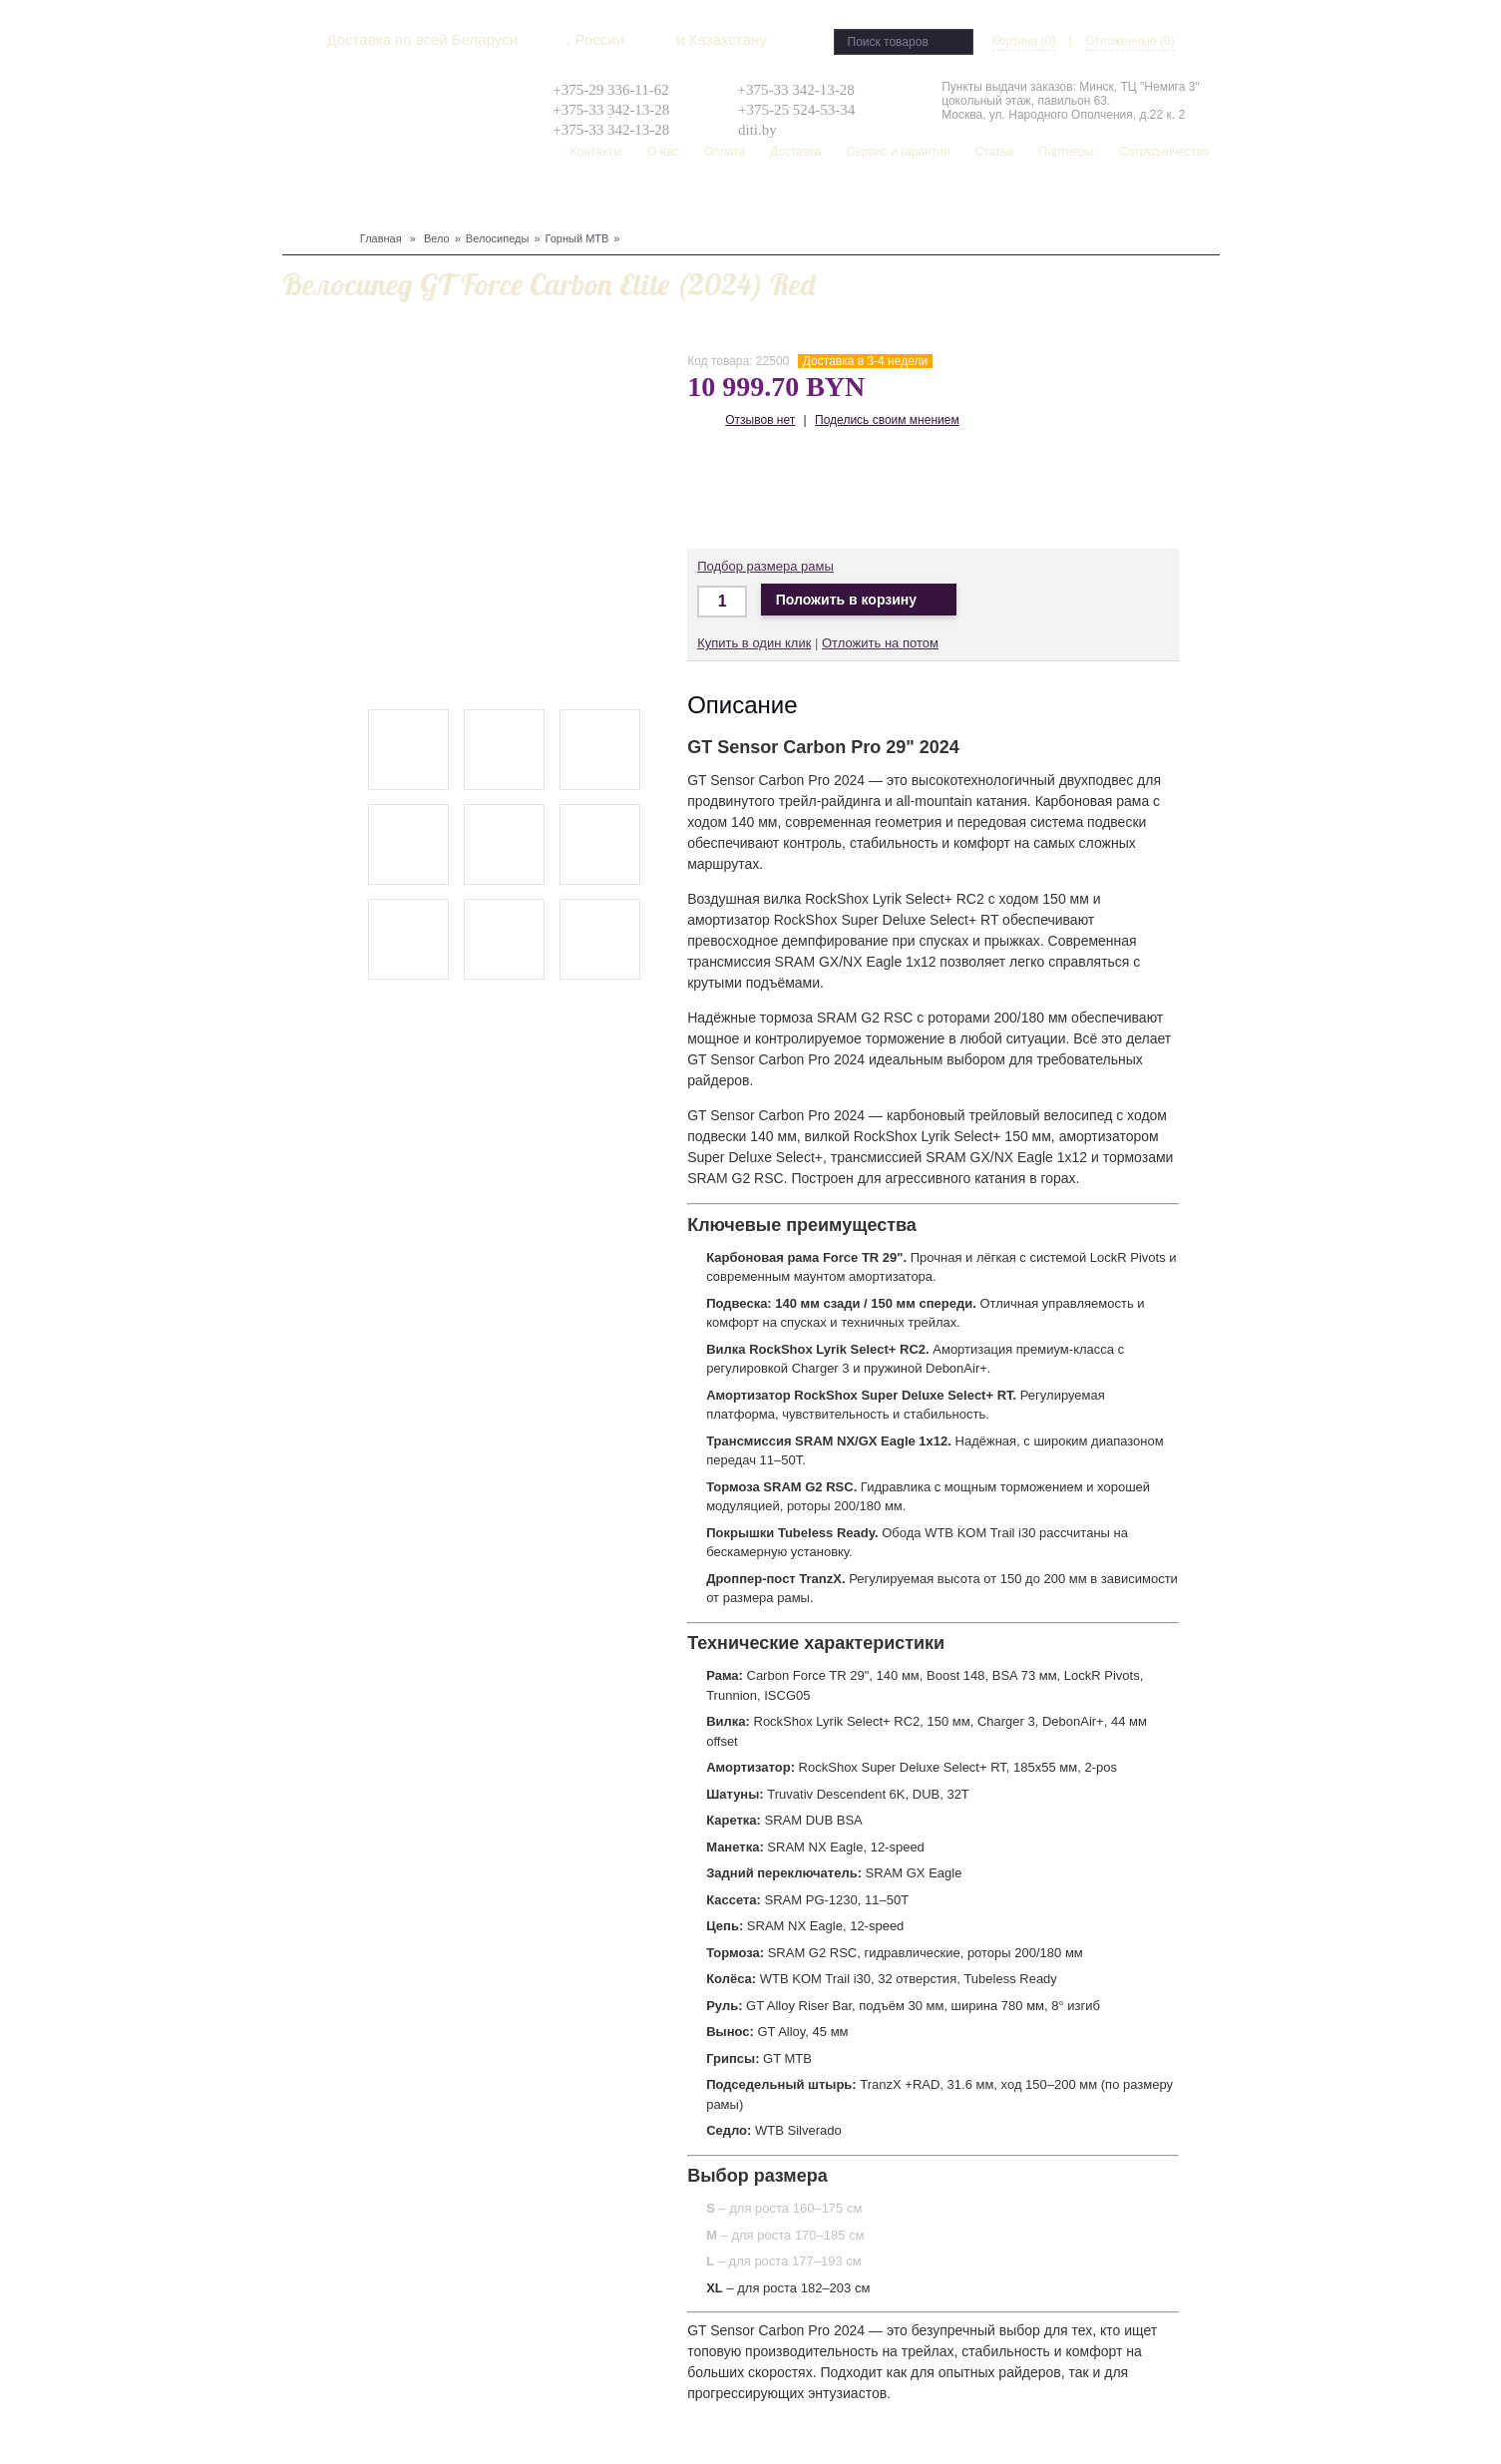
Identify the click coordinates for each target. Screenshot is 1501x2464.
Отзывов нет (760, 420)
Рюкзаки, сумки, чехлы (647, 200)
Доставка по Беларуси (834, 490)
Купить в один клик (754, 642)
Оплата (724, 152)
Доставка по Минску (716, 490)
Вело (298, 200)
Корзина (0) (1024, 41)
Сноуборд (348, 200)
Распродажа (839, 200)
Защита (444, 200)
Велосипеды (498, 238)
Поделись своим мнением (887, 420)
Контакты (596, 152)
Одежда (495, 200)
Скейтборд (761, 200)
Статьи (993, 152)
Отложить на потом (880, 642)
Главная (381, 238)
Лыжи (400, 200)
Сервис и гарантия (897, 152)
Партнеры (1066, 152)
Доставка (796, 152)
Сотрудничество (1164, 152)
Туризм (546, 200)
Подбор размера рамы (765, 566)
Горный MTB (577, 238)
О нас (663, 152)
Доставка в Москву (775, 490)
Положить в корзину (858, 600)
